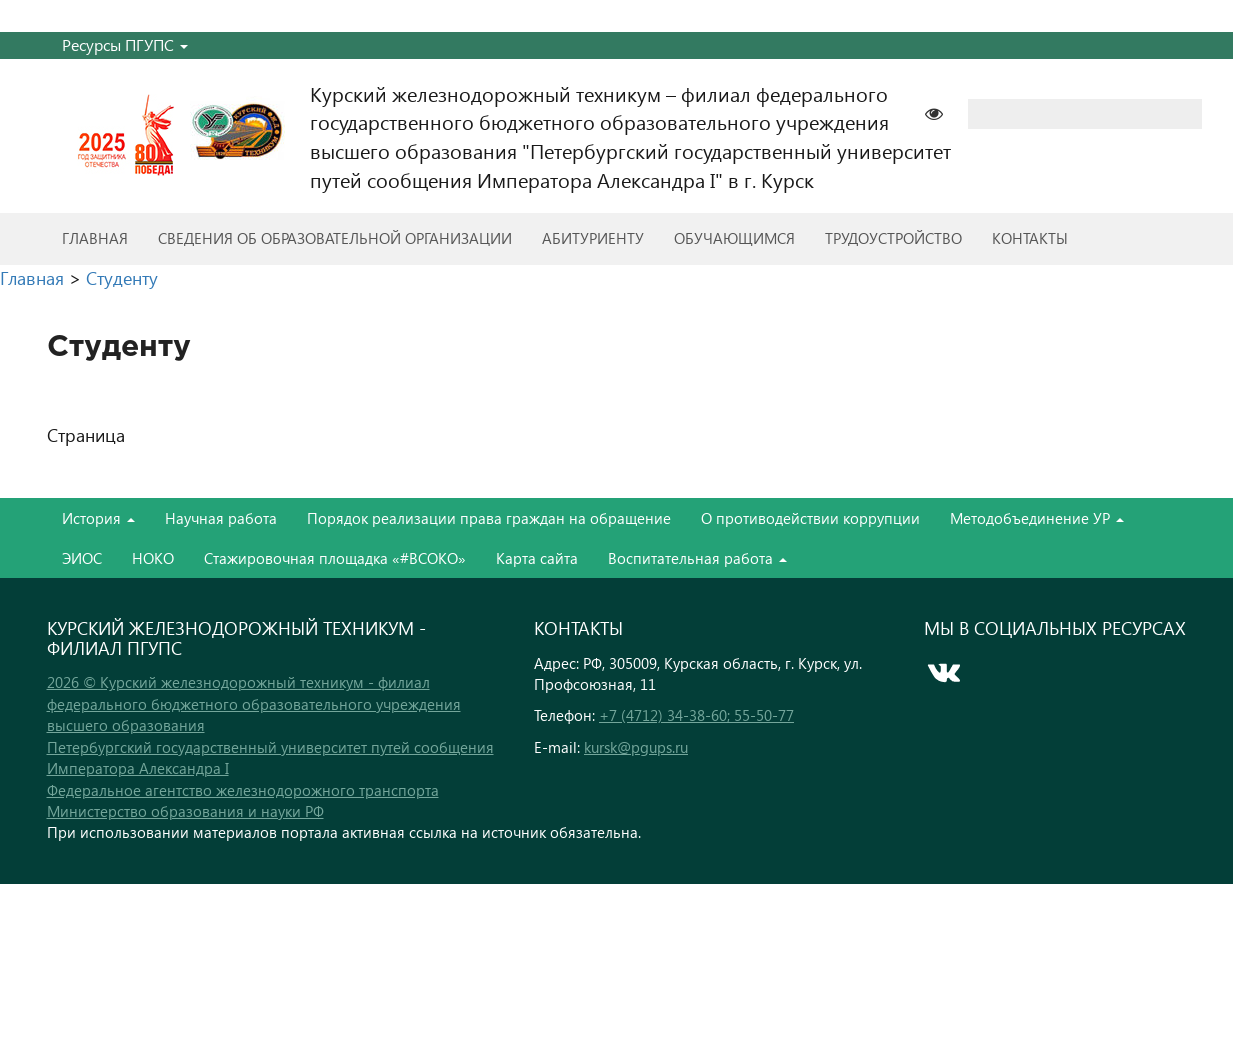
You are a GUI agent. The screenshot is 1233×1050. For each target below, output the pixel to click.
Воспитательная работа (697, 558)
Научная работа (221, 518)
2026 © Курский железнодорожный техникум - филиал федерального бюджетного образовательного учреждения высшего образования (254, 703)
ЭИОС (82, 558)
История (98, 518)
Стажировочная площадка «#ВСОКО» (335, 558)
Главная (95, 238)
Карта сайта (537, 558)
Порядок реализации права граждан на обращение (489, 518)
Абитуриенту (593, 238)
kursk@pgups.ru (636, 747)
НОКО (153, 558)
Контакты (1030, 238)
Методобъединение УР (1037, 518)
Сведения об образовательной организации (335, 238)
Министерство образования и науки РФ (185, 811)
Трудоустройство (893, 238)
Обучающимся (734, 238)
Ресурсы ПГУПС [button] (125, 44)
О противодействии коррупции (810, 518)
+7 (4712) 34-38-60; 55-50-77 (696, 715)
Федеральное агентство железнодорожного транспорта (243, 790)
